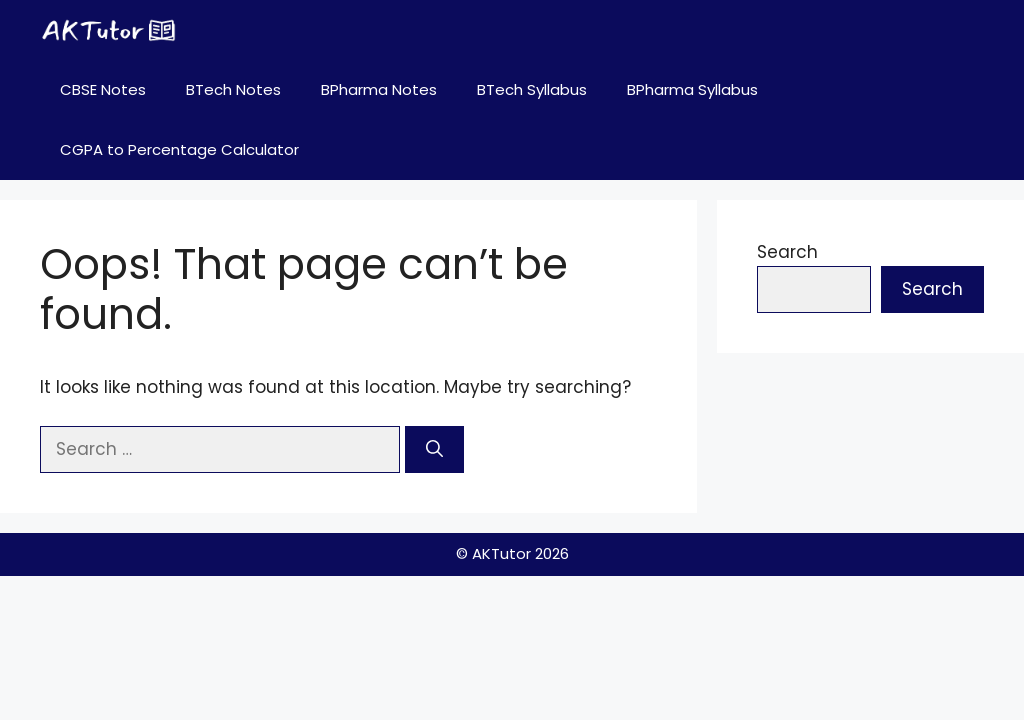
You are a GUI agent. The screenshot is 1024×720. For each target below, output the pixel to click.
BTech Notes (233, 89)
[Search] (434, 450)
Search (787, 252)
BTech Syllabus (532, 89)
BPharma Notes (379, 89)
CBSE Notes (103, 89)
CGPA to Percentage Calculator (179, 149)
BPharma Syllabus (692, 89)
